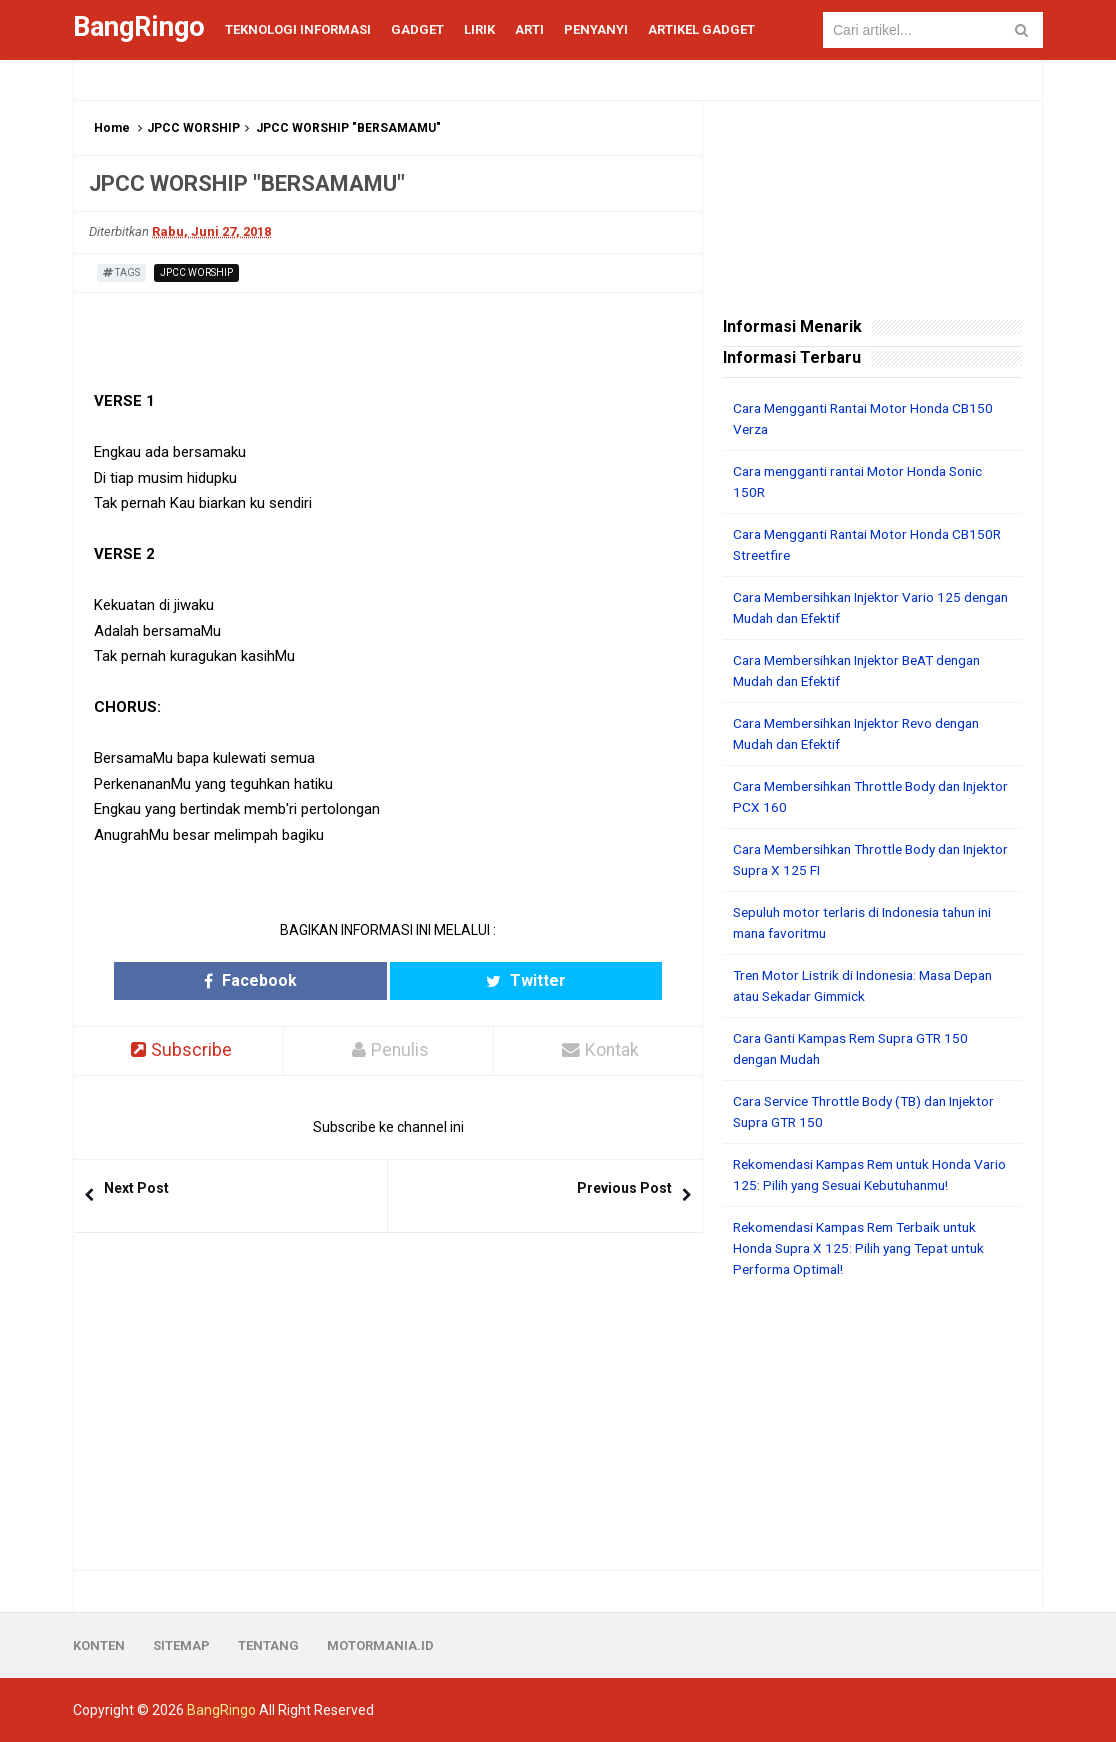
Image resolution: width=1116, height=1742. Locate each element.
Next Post (136, 1188)
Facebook (310, 980)
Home (112, 128)
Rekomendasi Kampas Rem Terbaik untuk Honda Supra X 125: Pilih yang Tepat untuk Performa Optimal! (866, 1248)
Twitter (466, 980)
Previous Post (624, 1188)
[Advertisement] (872, 1425)
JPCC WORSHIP (193, 128)
